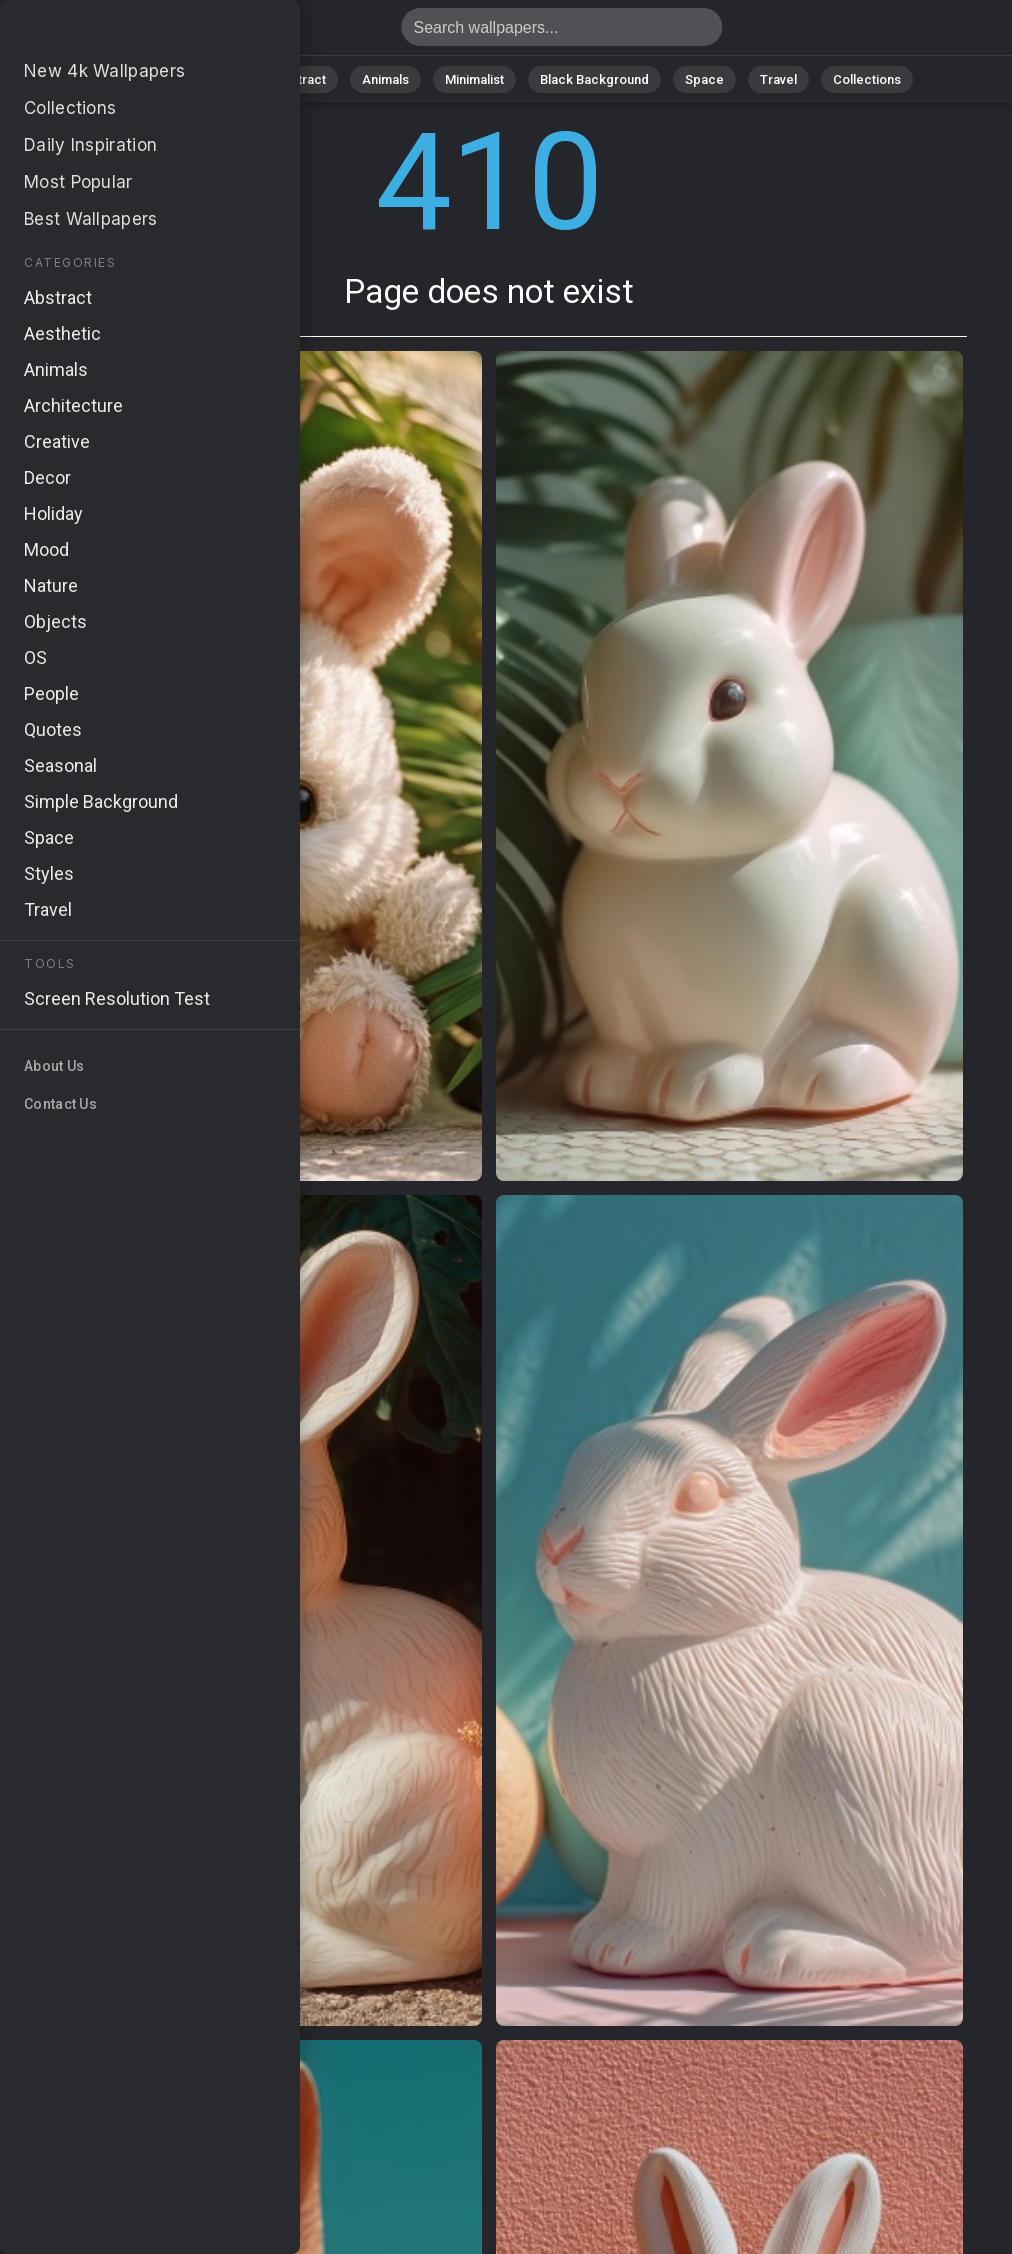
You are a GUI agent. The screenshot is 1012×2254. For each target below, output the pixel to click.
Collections (867, 79)
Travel (778, 79)
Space (704, 79)
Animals (385, 79)
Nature (218, 79)
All (154, 79)
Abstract (300, 79)
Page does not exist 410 (120, 32)
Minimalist (474, 79)
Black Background (594, 79)
